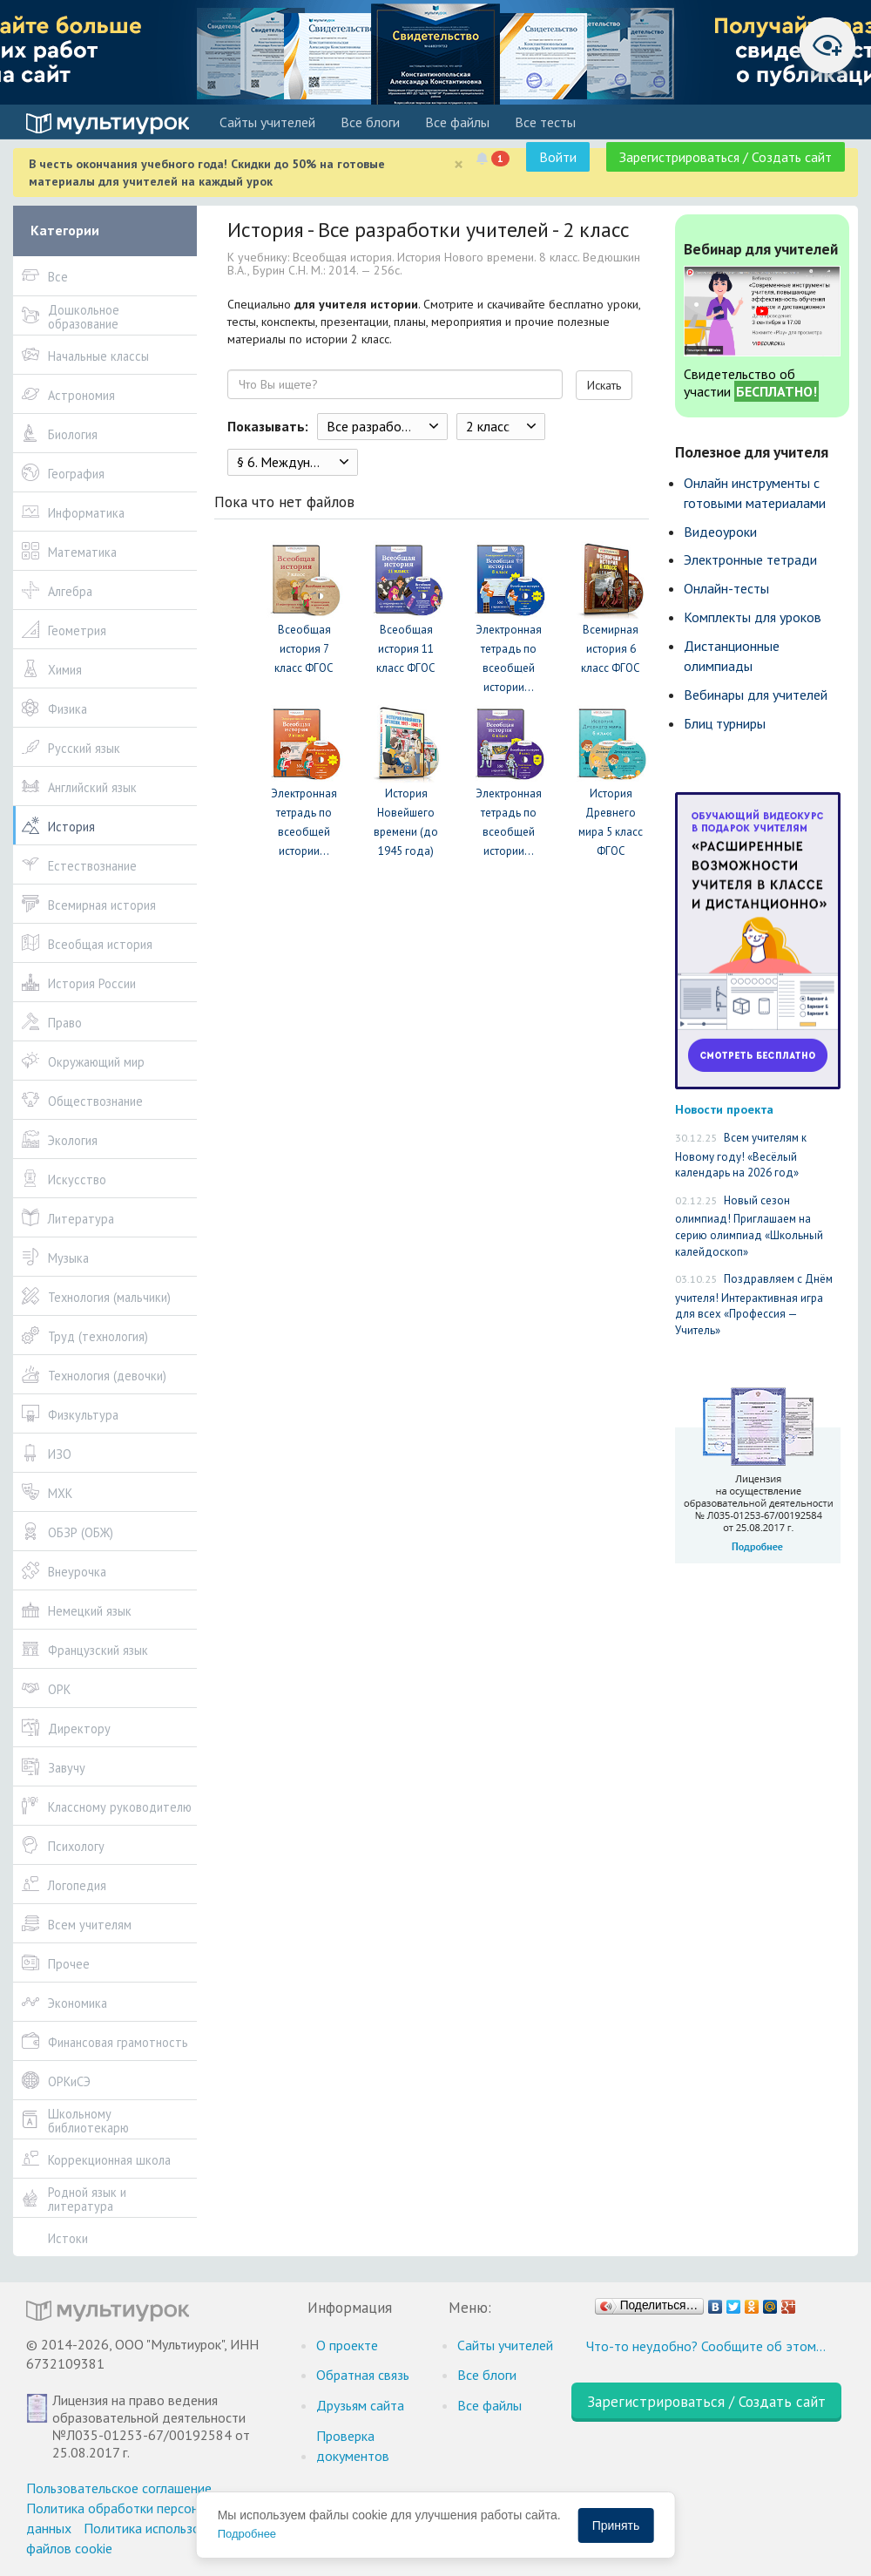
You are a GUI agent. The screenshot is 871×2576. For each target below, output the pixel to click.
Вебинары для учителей (755, 694)
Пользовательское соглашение (119, 2488)
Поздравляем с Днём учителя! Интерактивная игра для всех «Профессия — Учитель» (754, 1304)
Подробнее (247, 2533)
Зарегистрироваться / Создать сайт (725, 157)
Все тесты (545, 122)
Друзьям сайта (360, 2405)
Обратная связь (362, 2374)
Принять (616, 2525)
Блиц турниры (725, 723)
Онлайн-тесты (726, 588)
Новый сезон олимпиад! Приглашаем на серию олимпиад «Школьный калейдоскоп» (749, 1226)
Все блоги (370, 122)
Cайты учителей (267, 122)
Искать (604, 385)
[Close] (458, 164)
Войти (558, 157)
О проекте (347, 2345)
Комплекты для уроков (752, 617)
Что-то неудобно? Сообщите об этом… (706, 2346)
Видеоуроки (720, 531)
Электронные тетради (750, 559)
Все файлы (457, 122)
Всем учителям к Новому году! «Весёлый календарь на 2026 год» (741, 1155)
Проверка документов (352, 2445)
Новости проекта (724, 1109)
